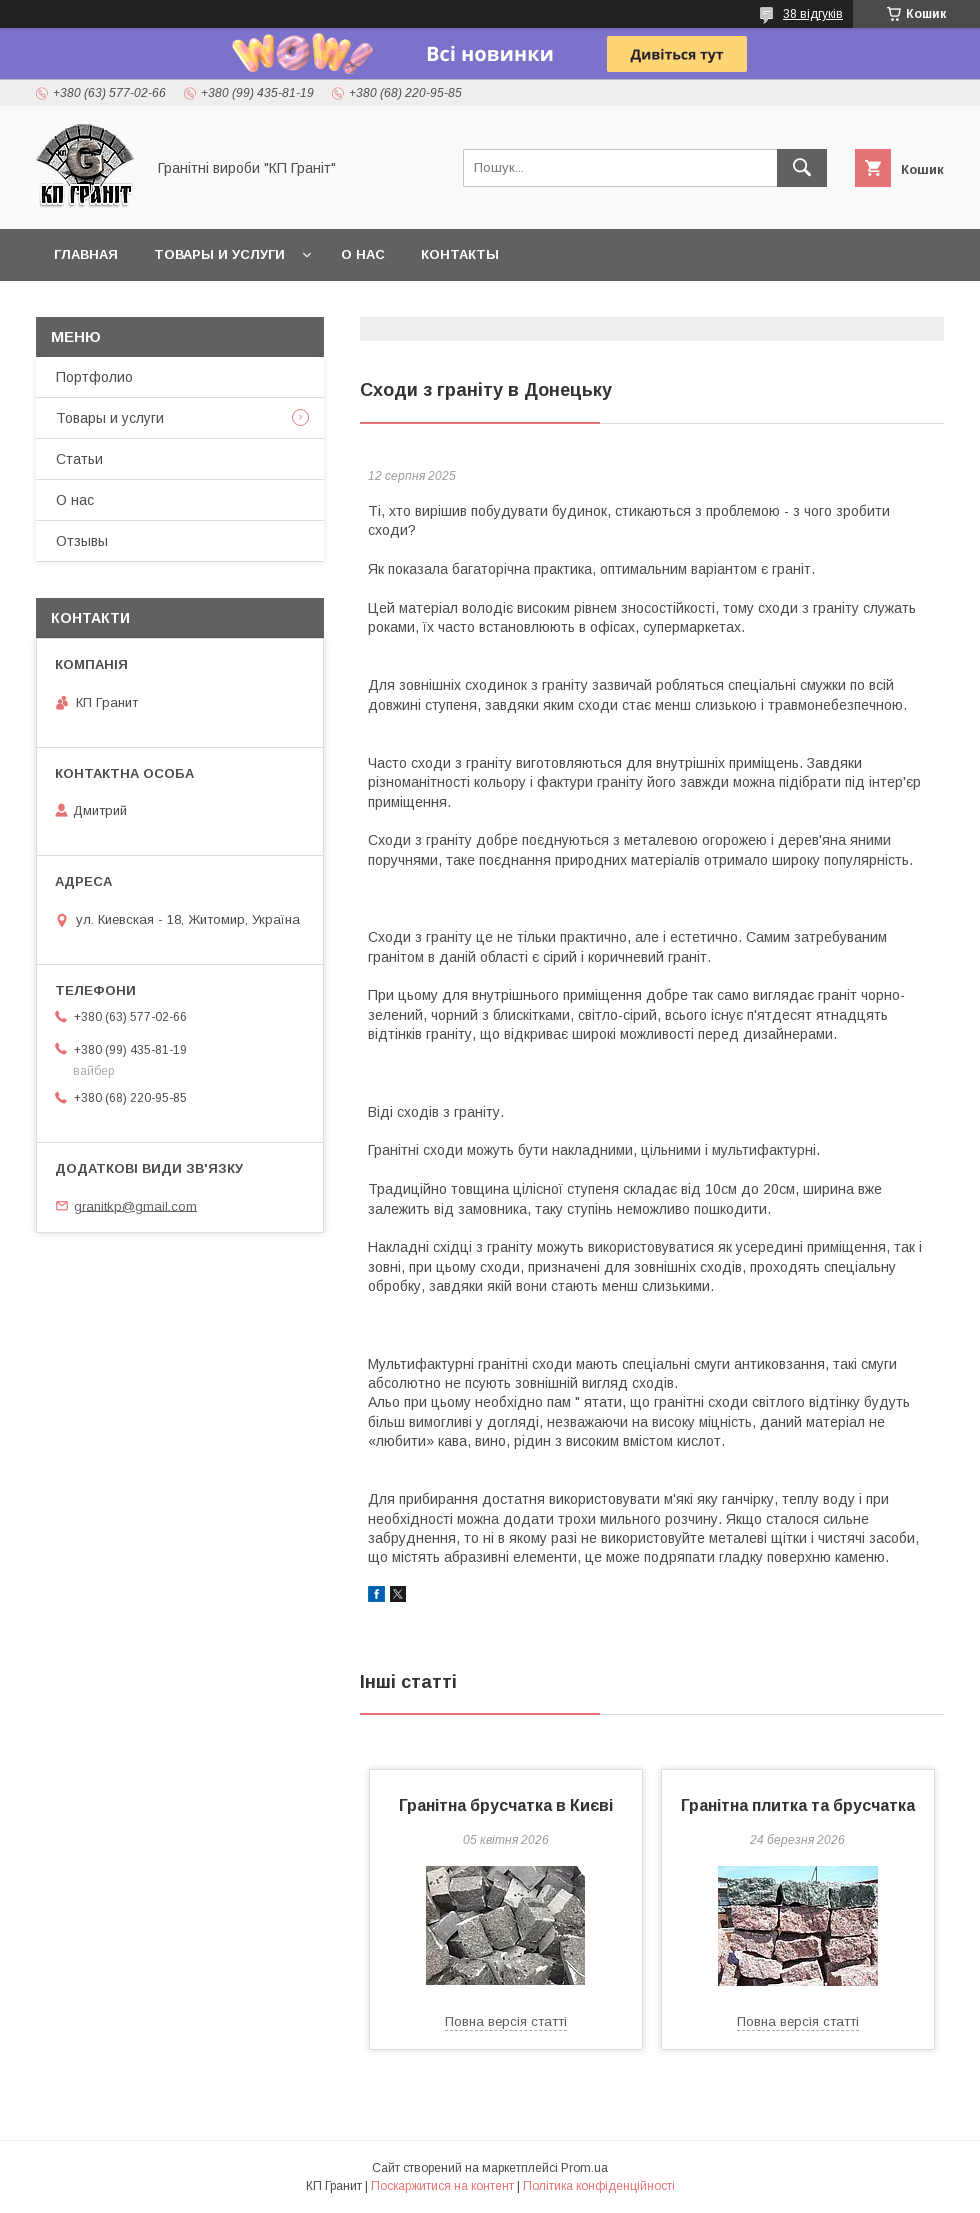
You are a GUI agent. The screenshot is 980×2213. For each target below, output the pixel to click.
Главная (86, 254)
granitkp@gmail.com (135, 1205)
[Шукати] (802, 168)
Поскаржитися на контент (442, 2186)
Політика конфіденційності (599, 2186)
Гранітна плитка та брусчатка (798, 1805)
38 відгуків (813, 14)
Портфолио (94, 377)
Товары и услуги (219, 254)
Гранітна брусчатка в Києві (506, 1805)
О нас (363, 254)
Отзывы (82, 541)
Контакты (460, 254)
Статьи (79, 459)
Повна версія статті (506, 2021)
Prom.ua (584, 2168)
